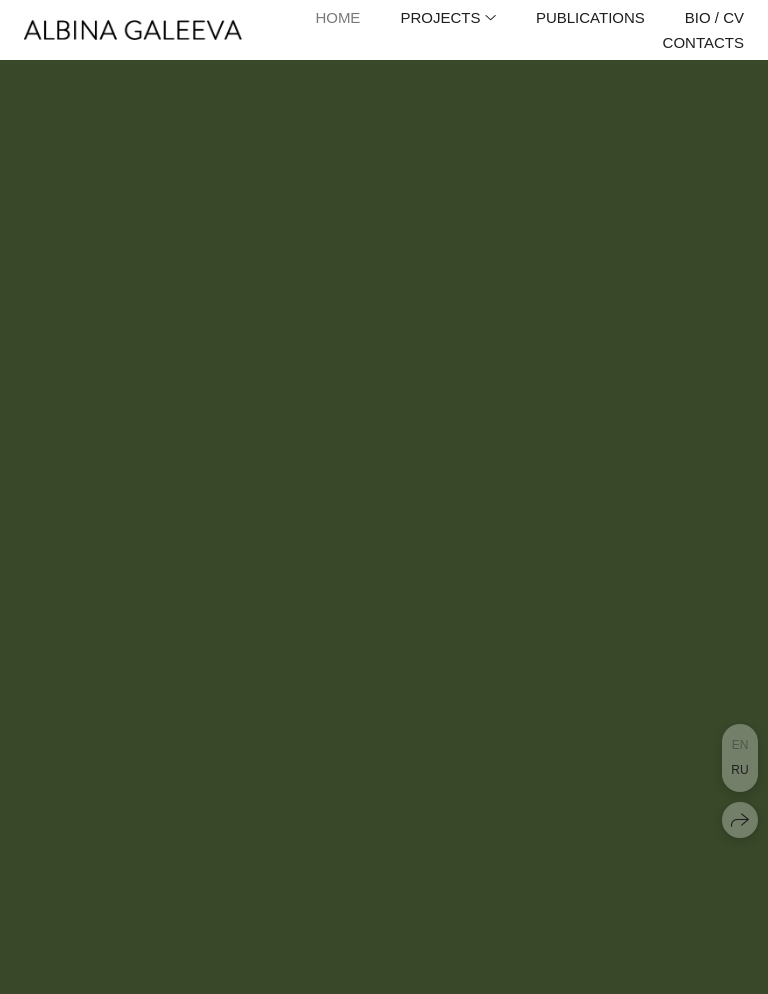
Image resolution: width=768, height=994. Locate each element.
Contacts (703, 42)
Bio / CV (714, 17)
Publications (590, 17)
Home (337, 17)
